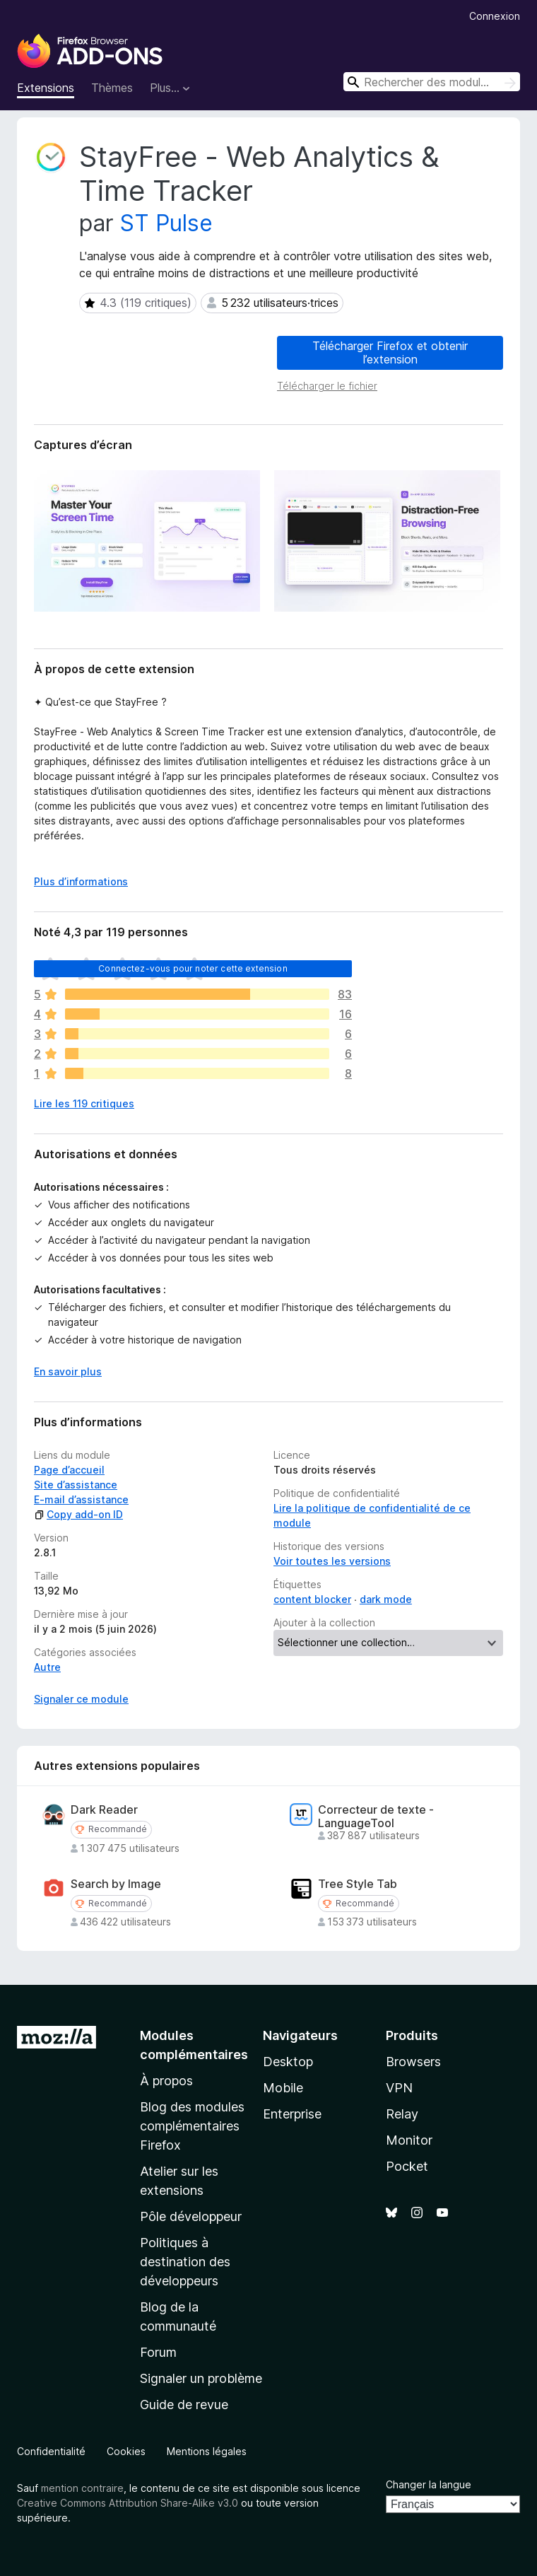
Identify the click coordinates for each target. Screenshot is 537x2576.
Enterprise (292, 2113)
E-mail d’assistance (81, 1499)
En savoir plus (68, 1371)
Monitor (409, 2140)
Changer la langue (428, 2484)
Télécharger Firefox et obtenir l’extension (390, 352)
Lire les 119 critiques (84, 1103)
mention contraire (82, 2488)
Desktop (288, 2061)
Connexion (494, 16)
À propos (166, 2080)
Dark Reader (104, 1810)
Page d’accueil (69, 1470)
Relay (402, 2113)
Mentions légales (207, 2451)
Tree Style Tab (357, 1884)
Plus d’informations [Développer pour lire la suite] (81, 881)
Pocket (407, 2166)
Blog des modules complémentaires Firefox (192, 2125)
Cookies (126, 2451)
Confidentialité (51, 2451)
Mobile (283, 2087)
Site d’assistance (75, 1485)
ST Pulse (166, 223)
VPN (399, 2087)
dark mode (386, 1599)
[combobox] (431, 81)
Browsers (413, 2061)
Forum (158, 2352)
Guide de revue (184, 2404)
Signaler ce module (81, 1699)
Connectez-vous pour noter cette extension (193, 968)
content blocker (312, 1599)
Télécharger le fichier (327, 386)
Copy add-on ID (78, 1514)
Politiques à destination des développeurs (185, 2261)
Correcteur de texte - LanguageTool (376, 1816)
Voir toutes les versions (332, 1561)
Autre (47, 1667)
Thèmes (112, 88)
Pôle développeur (191, 2216)
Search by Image (116, 1884)
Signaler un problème (201, 2378)
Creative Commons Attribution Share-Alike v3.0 (127, 2503)
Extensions (45, 88)
